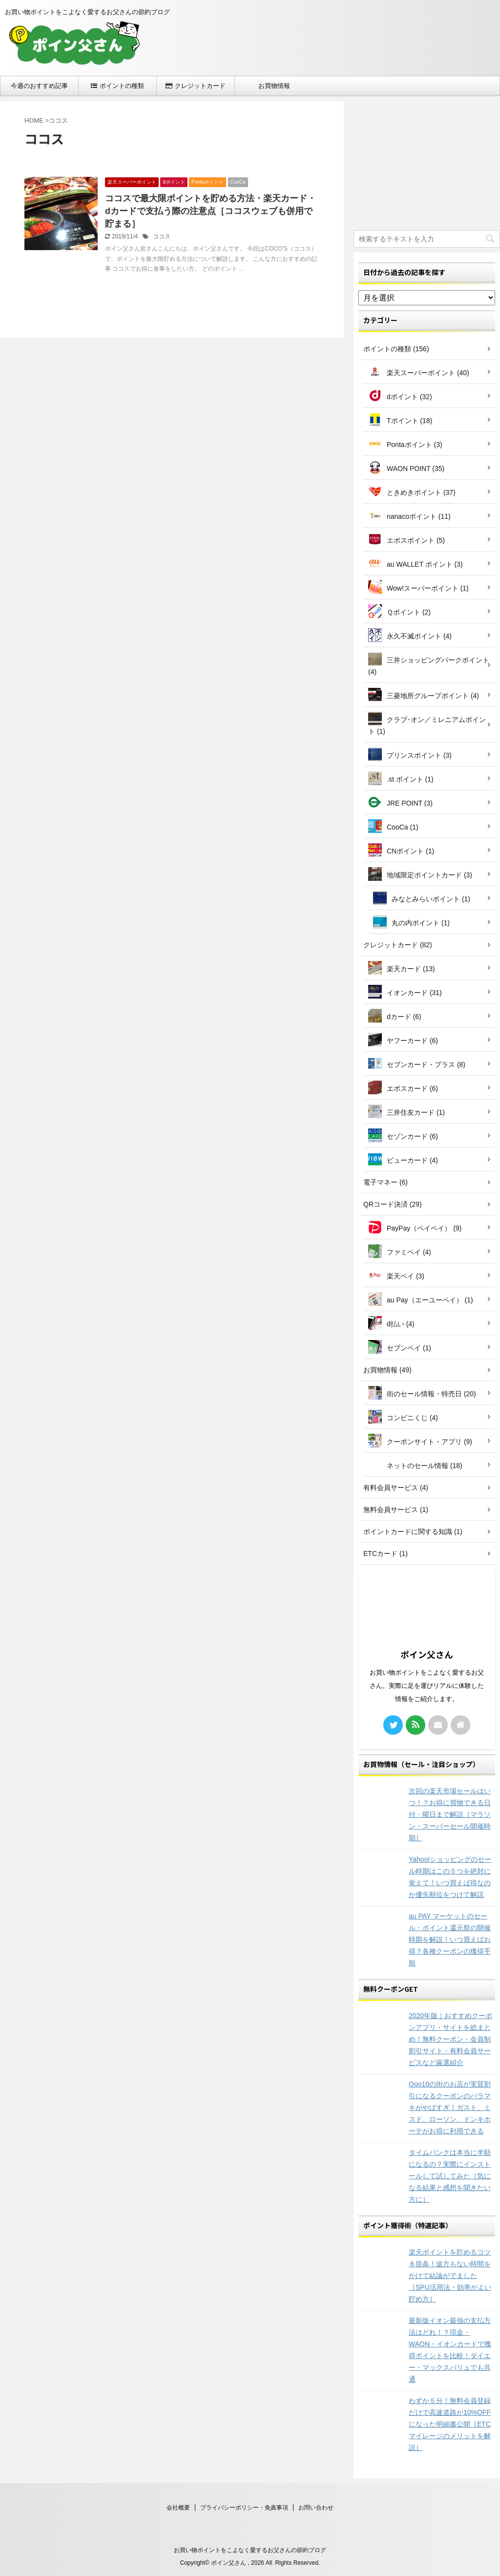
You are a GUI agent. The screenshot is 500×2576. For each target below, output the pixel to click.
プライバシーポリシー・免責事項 (244, 2507)
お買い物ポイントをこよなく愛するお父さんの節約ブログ (250, 2550)
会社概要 (178, 2507)
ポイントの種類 (117, 85)
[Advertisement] (427, 162)
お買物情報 (274, 85)
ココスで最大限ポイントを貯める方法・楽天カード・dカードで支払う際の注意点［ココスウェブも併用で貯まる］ (210, 211)
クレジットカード (196, 85)
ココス (161, 236)
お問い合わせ (315, 2507)
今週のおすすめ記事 (39, 85)
